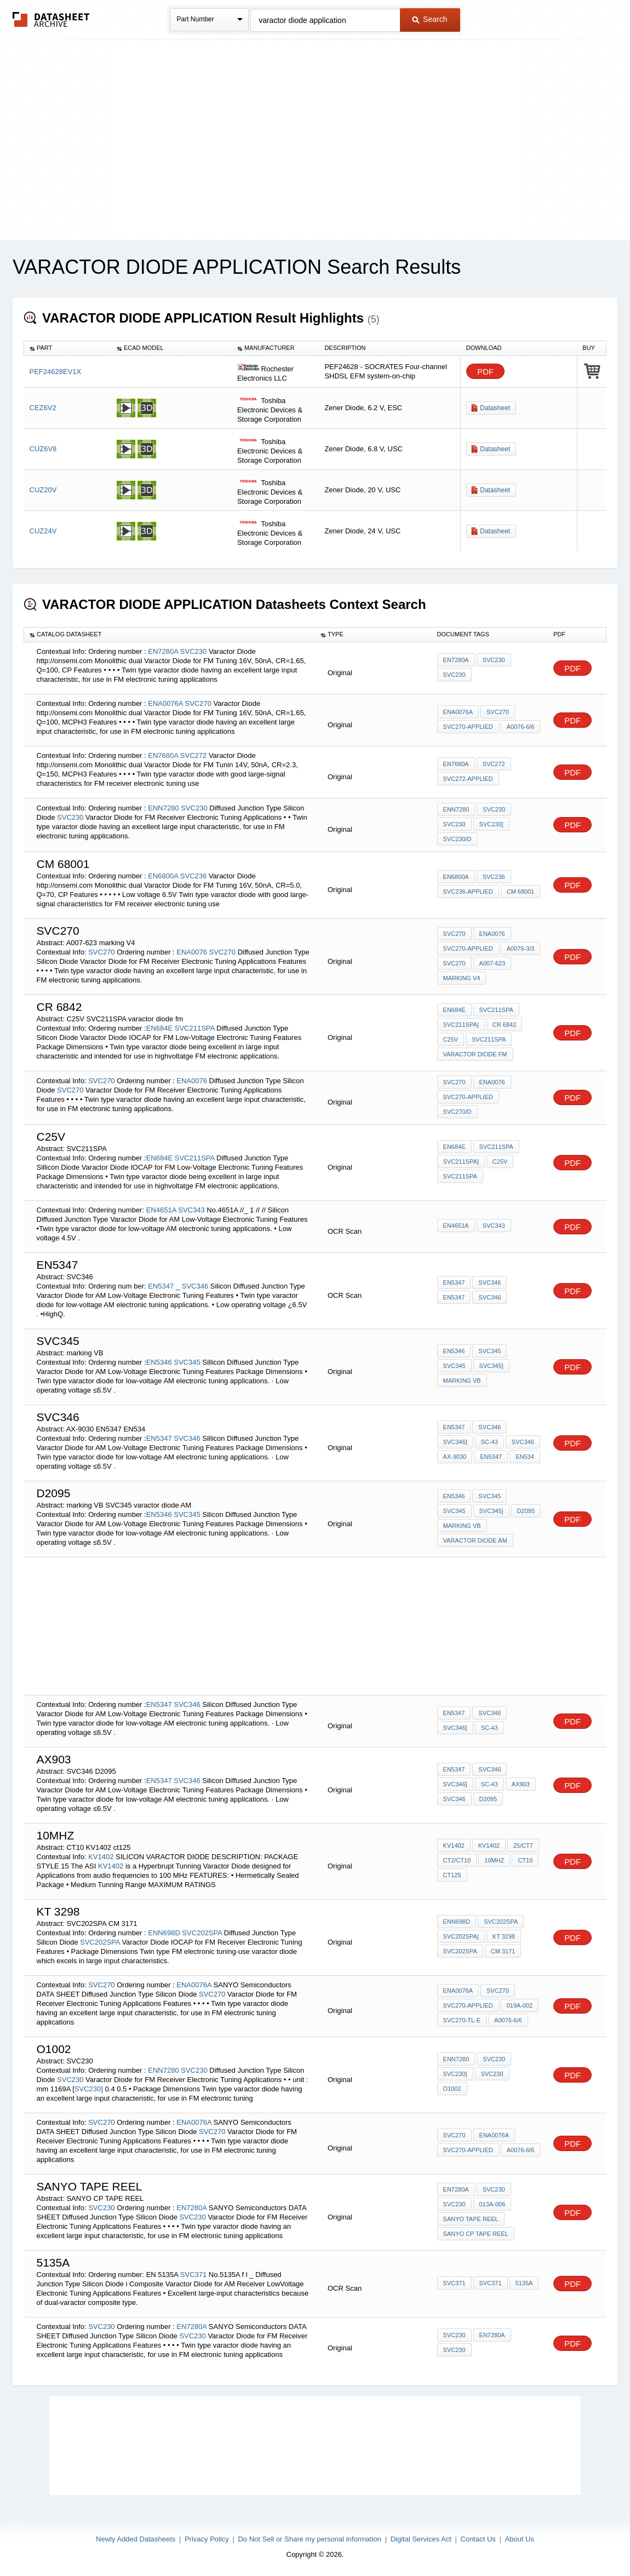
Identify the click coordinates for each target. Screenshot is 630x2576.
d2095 (526, 1511)
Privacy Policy (207, 2539)
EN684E (159, 1028)
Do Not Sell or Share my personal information (309, 2539)
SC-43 (489, 1442)
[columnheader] (67, 348)
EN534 (525, 1456)
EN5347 (162, 1286)
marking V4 (461, 978)
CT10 (525, 1860)
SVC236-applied (468, 891)
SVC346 (195, 1286)
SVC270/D (457, 1111)
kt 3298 (503, 1936)
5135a (524, 2283)
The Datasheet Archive (51, 19)
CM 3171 (503, 1951)
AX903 (521, 1784)
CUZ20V (43, 490)
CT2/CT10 (457, 1860)
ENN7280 (163, 808)
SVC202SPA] (461, 1936)
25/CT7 (523, 1845)
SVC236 (193, 876)
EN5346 (159, 1362)
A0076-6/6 (521, 726)
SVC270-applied (468, 726)
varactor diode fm (475, 1054)
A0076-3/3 (521, 948)
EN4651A (161, 1210)
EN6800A (163, 876)
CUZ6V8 (43, 449)
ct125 (452, 1875)
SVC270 (198, 703)
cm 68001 (521, 891)
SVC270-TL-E (461, 2020)
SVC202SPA (202, 1933)
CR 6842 (504, 1024)
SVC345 (187, 1362)
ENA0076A (165, 703)
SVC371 (193, 2274)
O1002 (452, 2088)
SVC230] (491, 824)
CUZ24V (43, 531)
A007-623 (492, 963)
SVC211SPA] (461, 1024)
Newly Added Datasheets (135, 2539)
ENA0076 (191, 952)
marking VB (462, 1380)
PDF (485, 371)
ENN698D (164, 1933)
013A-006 (492, 2204)
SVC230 (193, 651)
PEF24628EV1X (56, 371)
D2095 (488, 1799)
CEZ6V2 (43, 408)
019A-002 (520, 2005)
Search (429, 19)
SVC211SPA (195, 1028)
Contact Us (478, 2539)
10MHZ (494, 1860)
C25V (451, 1039)
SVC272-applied (468, 778)
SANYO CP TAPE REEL (475, 2233)
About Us (519, 2539)
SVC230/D (457, 839)
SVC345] (491, 1365)
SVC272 (193, 755)
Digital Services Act (421, 2539)
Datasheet (495, 408)
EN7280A (163, 651)
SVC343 (191, 1210)
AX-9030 (455, 1456)
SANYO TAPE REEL (471, 2219)
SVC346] (455, 1442)
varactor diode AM (475, 1540)
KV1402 (100, 1857)
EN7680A (163, 755)
